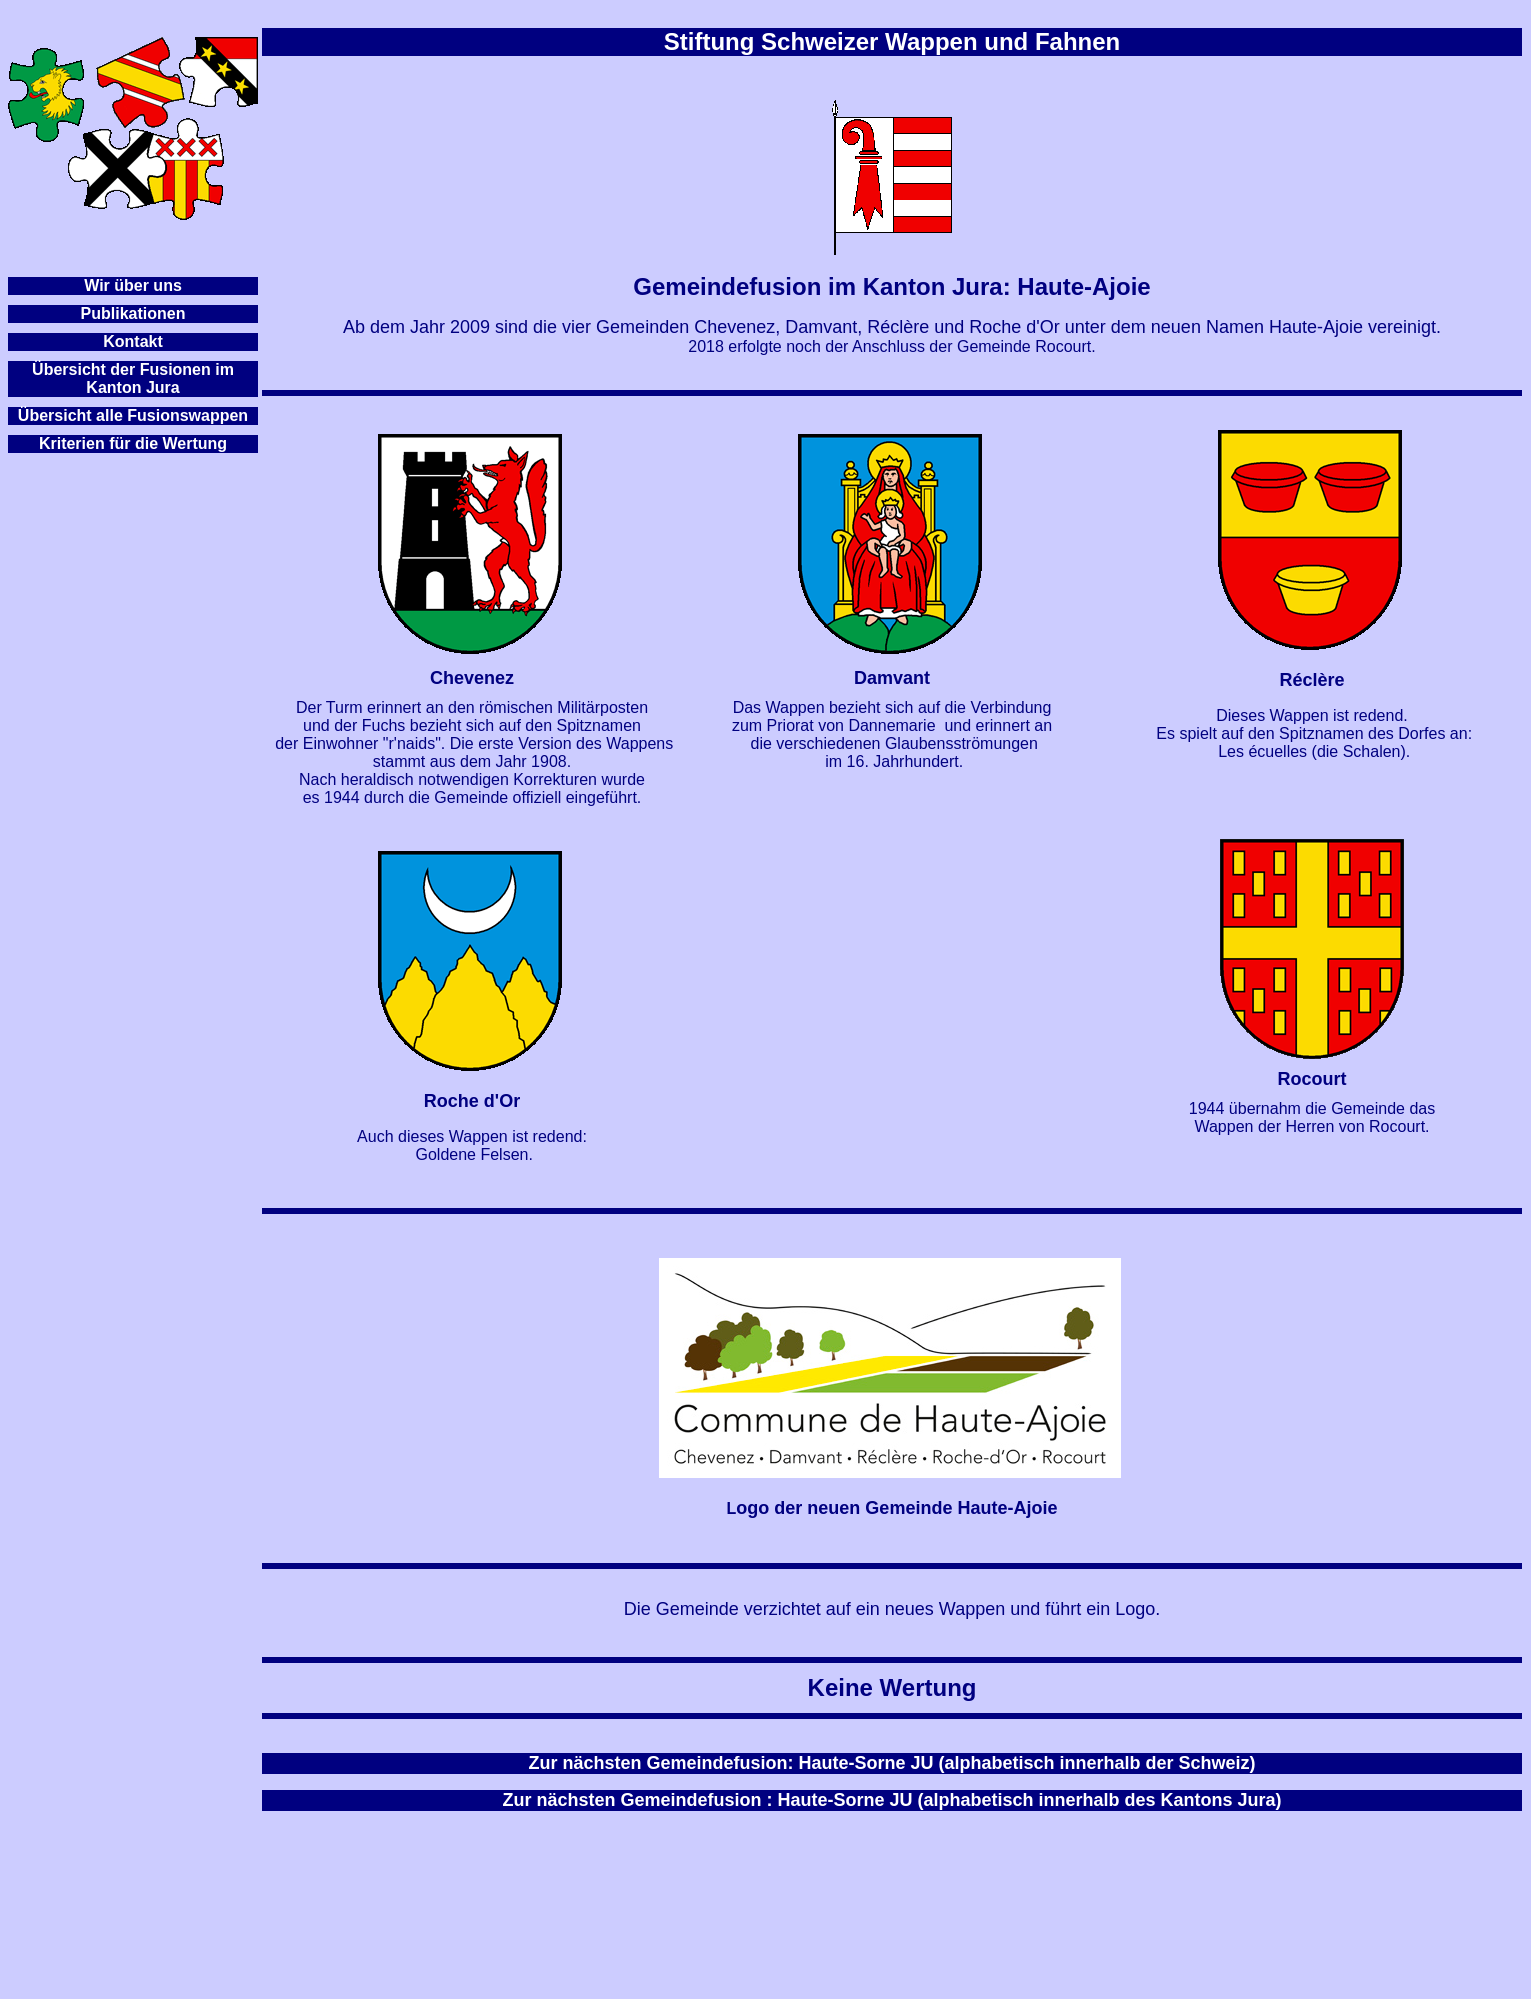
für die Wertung (168, 443)
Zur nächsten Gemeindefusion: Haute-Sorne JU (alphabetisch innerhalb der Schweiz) (891, 1763)
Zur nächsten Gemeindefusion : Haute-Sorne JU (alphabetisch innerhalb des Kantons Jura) (891, 1800)
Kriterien (72, 443)
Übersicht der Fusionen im (133, 369)
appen (224, 415)
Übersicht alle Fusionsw (109, 415)
